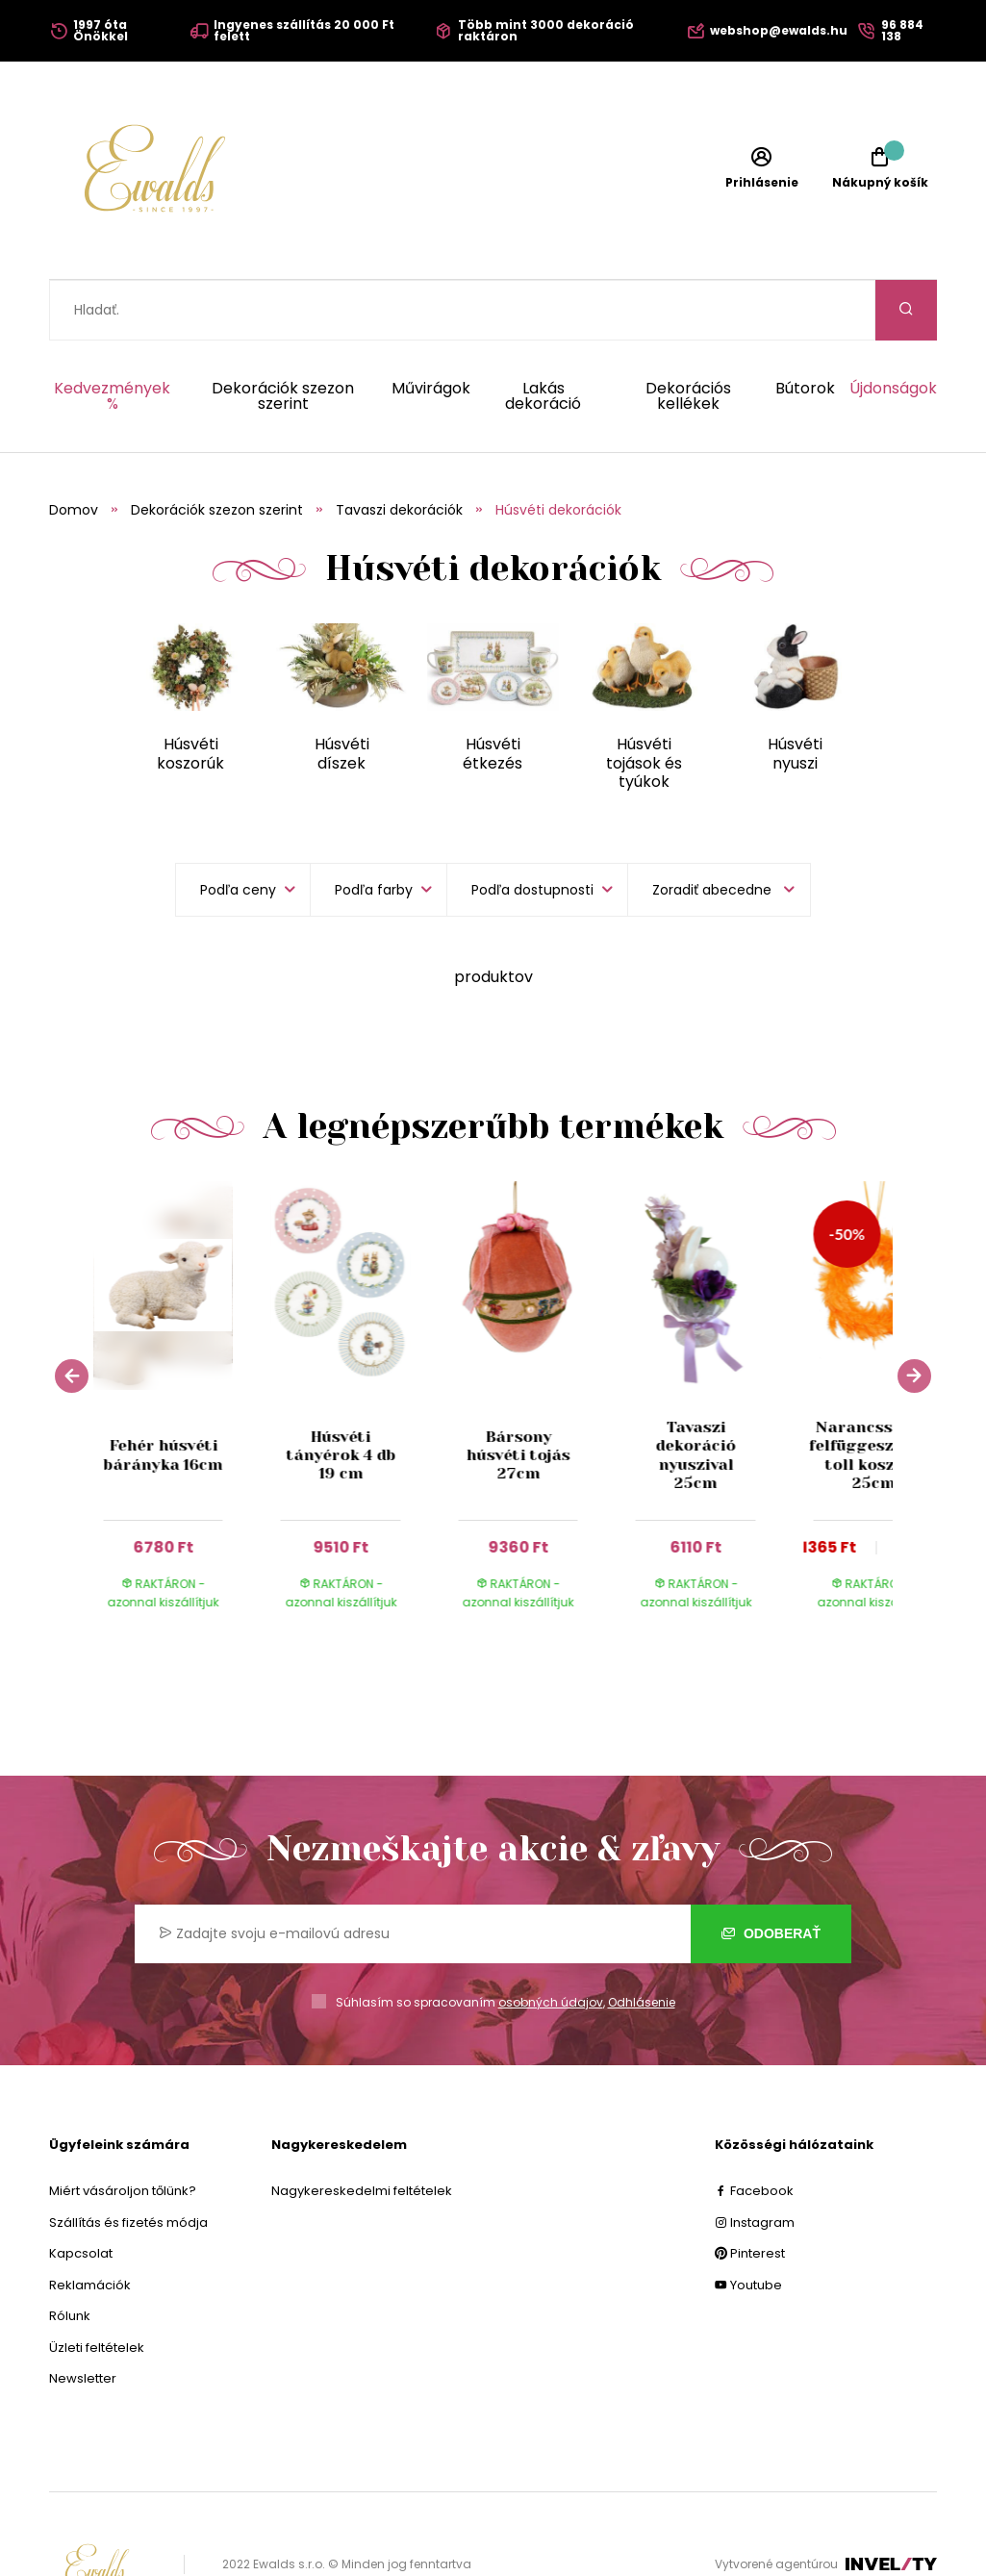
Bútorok (805, 329)
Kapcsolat (81, 2193)
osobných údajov (550, 1941)
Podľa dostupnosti (532, 829)
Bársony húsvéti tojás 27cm (518, 1394)
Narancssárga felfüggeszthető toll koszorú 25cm (873, 1394)
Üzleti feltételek (96, 2287)
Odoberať (771, 1873)
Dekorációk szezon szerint (283, 335)
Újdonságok (893, 329)
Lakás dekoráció (543, 335)
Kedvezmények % (112, 335)
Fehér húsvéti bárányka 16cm (163, 1394)
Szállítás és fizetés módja (128, 2162)
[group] (182, 1349)
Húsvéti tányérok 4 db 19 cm (340, 1394)
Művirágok (431, 329)
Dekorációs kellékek (688, 335)
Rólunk (69, 2255)
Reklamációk (90, 2224)
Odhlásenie (641, 1941)
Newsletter (82, 2318)
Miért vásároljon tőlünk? (122, 2130)
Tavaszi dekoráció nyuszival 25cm (696, 1394)
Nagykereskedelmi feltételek (361, 2130)
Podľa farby (374, 829)
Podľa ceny (238, 829)
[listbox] (719, 829)
